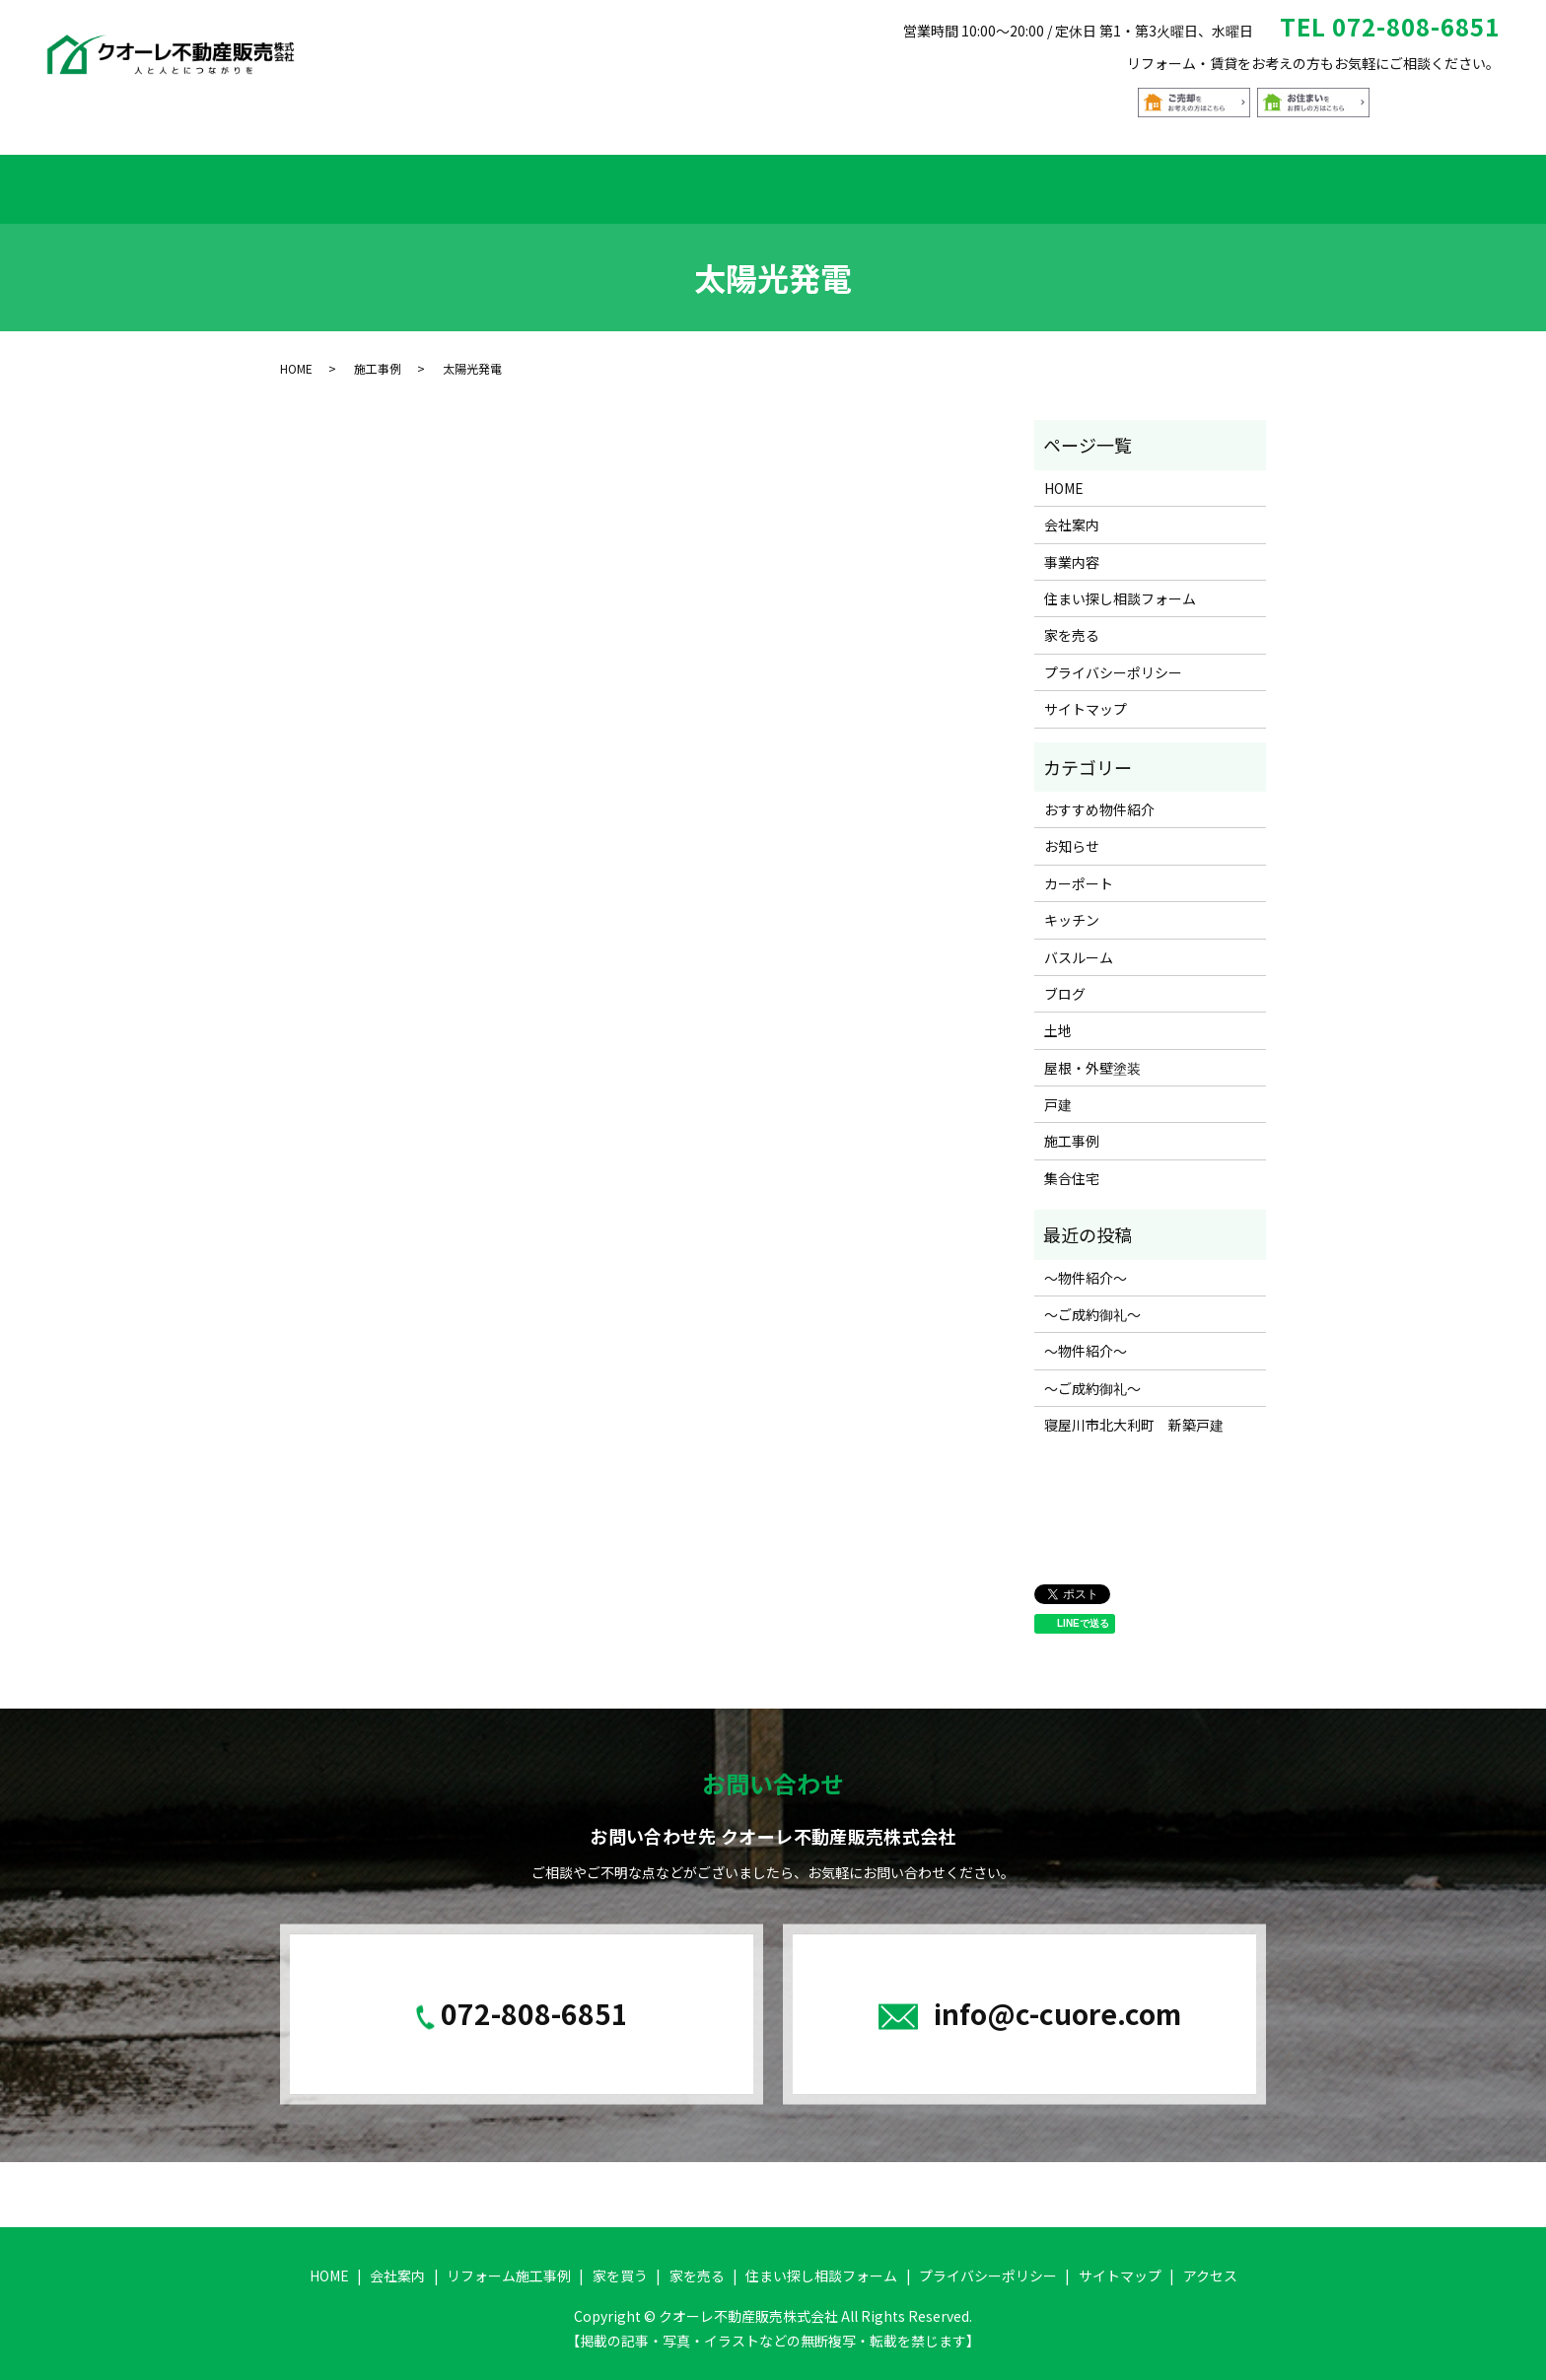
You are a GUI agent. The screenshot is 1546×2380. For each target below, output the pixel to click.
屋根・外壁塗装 (1092, 1055)
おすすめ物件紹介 (795, 182)
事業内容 (1071, 549)
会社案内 (397, 182)
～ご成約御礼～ (1092, 1301)
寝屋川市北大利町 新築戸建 (1134, 1413)
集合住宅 (1071, 1165)
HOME (311, 182)
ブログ (1065, 981)
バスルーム (1078, 944)
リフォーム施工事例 (532, 182)
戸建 (1058, 1091)
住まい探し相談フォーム (1073, 182)
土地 (1058, 1018)
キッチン (1071, 907)
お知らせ (1071, 834)
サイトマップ (1085, 696)
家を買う (667, 182)
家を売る (921, 182)
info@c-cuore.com (1057, 2000)
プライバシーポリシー (1113, 659)
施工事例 (377, 355)
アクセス (1226, 182)
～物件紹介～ (1085, 1265)
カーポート (1078, 870)
